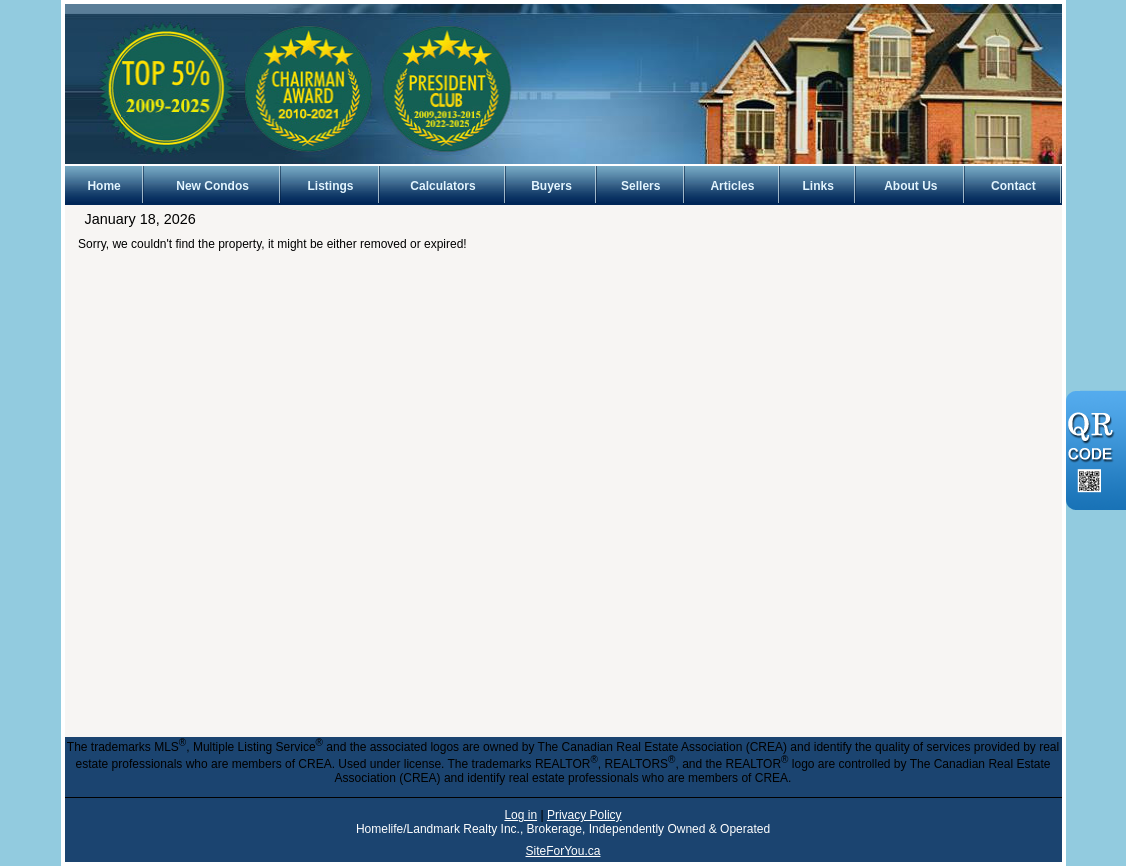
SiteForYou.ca (563, 851)
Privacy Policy (584, 815)
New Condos (212, 186)
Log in (520, 815)
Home (103, 186)
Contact (1013, 186)
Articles (732, 186)
